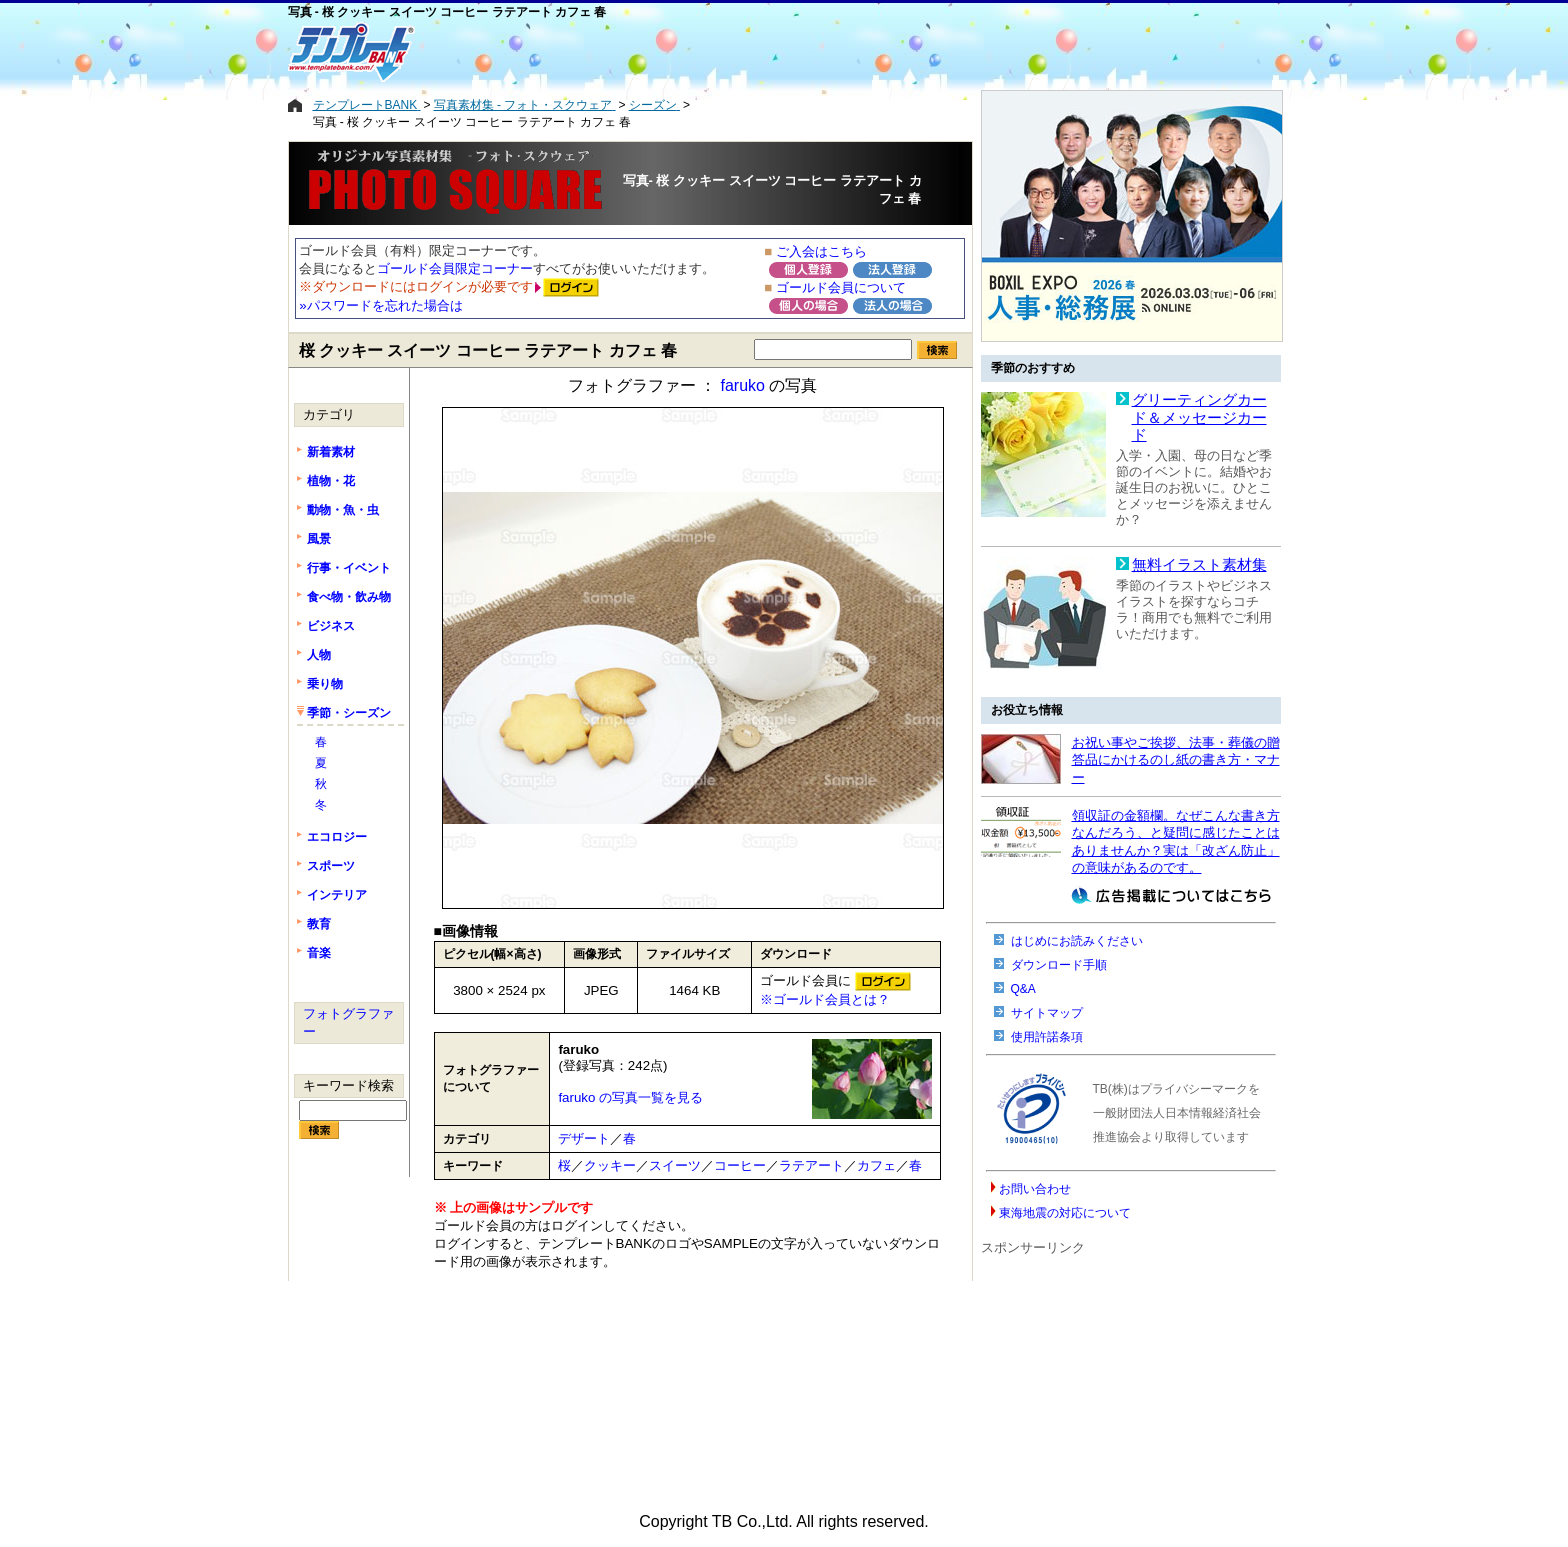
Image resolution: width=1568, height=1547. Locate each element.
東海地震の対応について (1065, 1213)
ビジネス (331, 626)
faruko (742, 385)
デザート (584, 1138)
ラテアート (811, 1165)
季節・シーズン (349, 713)
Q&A (1023, 989)
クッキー (610, 1165)
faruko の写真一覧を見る (630, 1097)
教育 (319, 924)
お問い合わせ (1035, 1189)
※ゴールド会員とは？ (825, 999)
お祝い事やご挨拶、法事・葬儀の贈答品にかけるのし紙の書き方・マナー (1176, 760)
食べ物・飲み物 (349, 597)
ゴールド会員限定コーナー (455, 268)
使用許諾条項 (1047, 1037)
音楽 (319, 953)
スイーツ (675, 1165)
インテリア (337, 895)
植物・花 (331, 481)
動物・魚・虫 (343, 510)
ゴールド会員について (841, 287)
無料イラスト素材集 (1199, 565)
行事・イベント (349, 568)
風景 (319, 539)
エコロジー (337, 837)
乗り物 (325, 684)
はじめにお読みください (1077, 941)
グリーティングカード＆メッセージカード (1199, 417)
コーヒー (740, 1165)
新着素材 (331, 452)
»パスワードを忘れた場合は (380, 305)
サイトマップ (1047, 1013)
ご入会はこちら (821, 251)
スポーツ (331, 866)
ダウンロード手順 (1059, 965)
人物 (319, 655)
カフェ (876, 1165)
